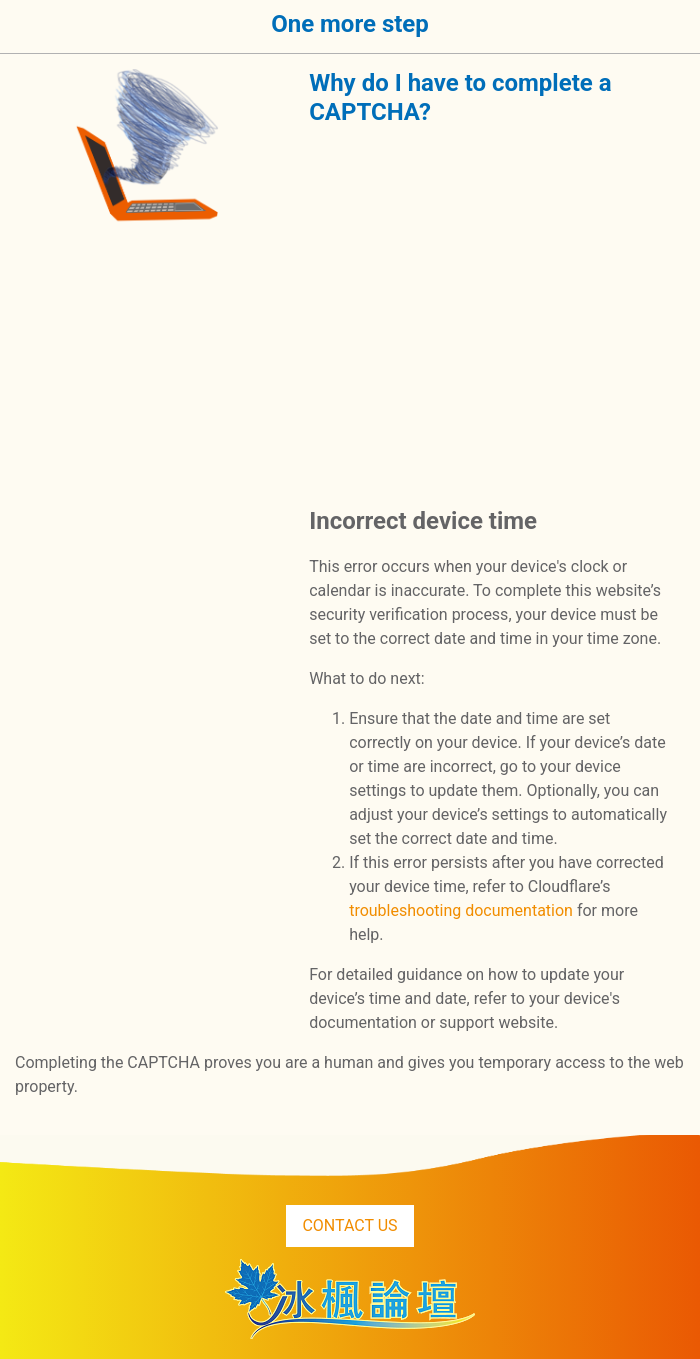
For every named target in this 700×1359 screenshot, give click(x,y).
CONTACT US (349, 1225)
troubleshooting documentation (461, 910)
